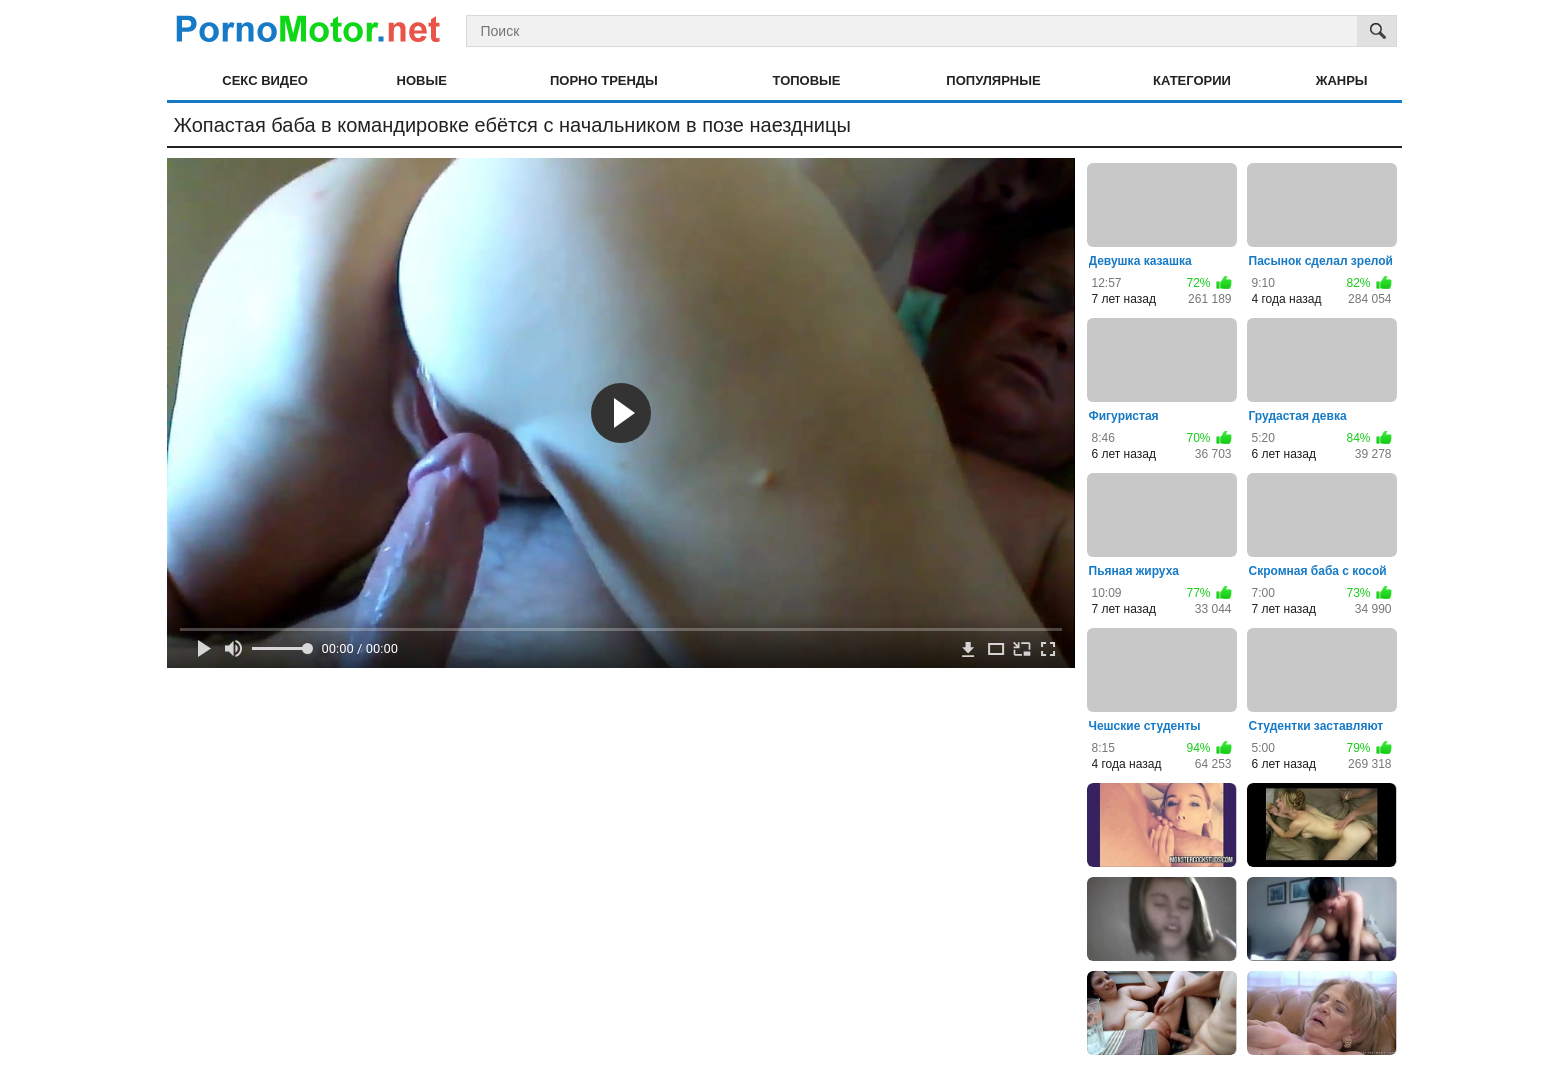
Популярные (993, 80)
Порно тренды (604, 80)
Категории (1192, 80)
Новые (422, 80)
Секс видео (265, 80)
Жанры (1342, 80)
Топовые (807, 80)
